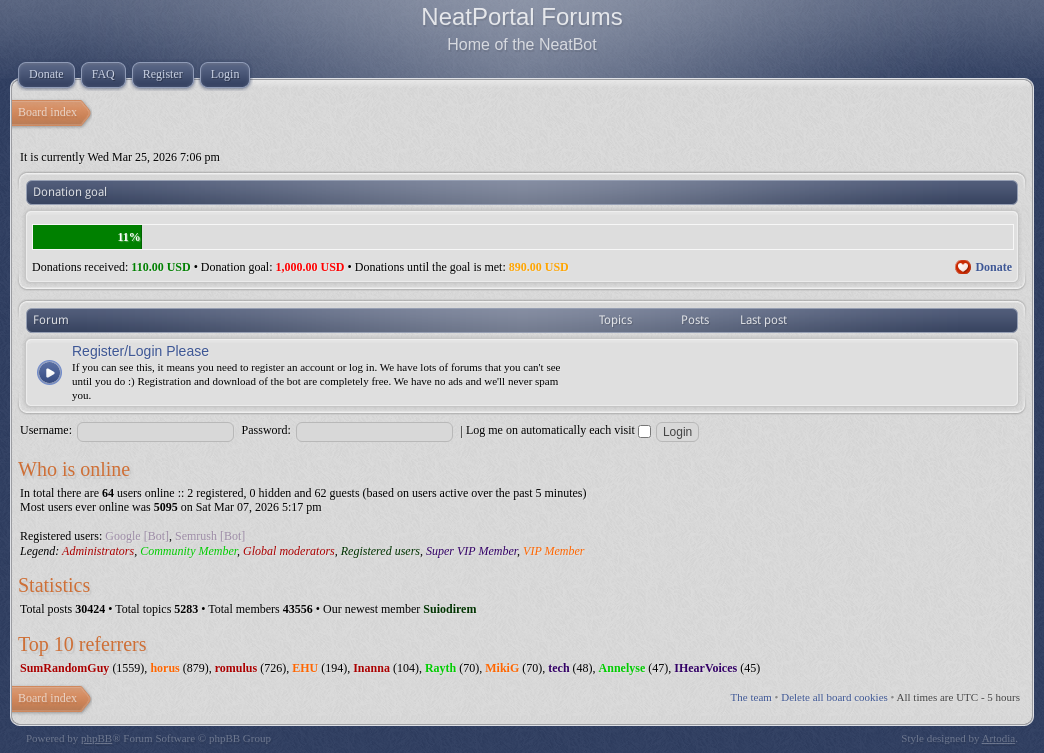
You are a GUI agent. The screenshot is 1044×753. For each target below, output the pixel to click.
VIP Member (553, 551)
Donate (993, 267)
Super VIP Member (471, 551)
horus (164, 668)
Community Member (188, 551)
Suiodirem (449, 609)
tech (558, 668)
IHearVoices (705, 668)
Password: (266, 430)
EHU (305, 668)
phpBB (96, 738)
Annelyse (622, 668)
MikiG (502, 668)
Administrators (98, 551)
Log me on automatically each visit (558, 430)
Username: (46, 430)
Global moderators (289, 551)
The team (751, 697)
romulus (236, 668)
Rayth (440, 668)
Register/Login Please (140, 351)
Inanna (371, 668)
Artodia (999, 738)
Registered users (380, 551)
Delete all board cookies (834, 697)
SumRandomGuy (64, 668)
